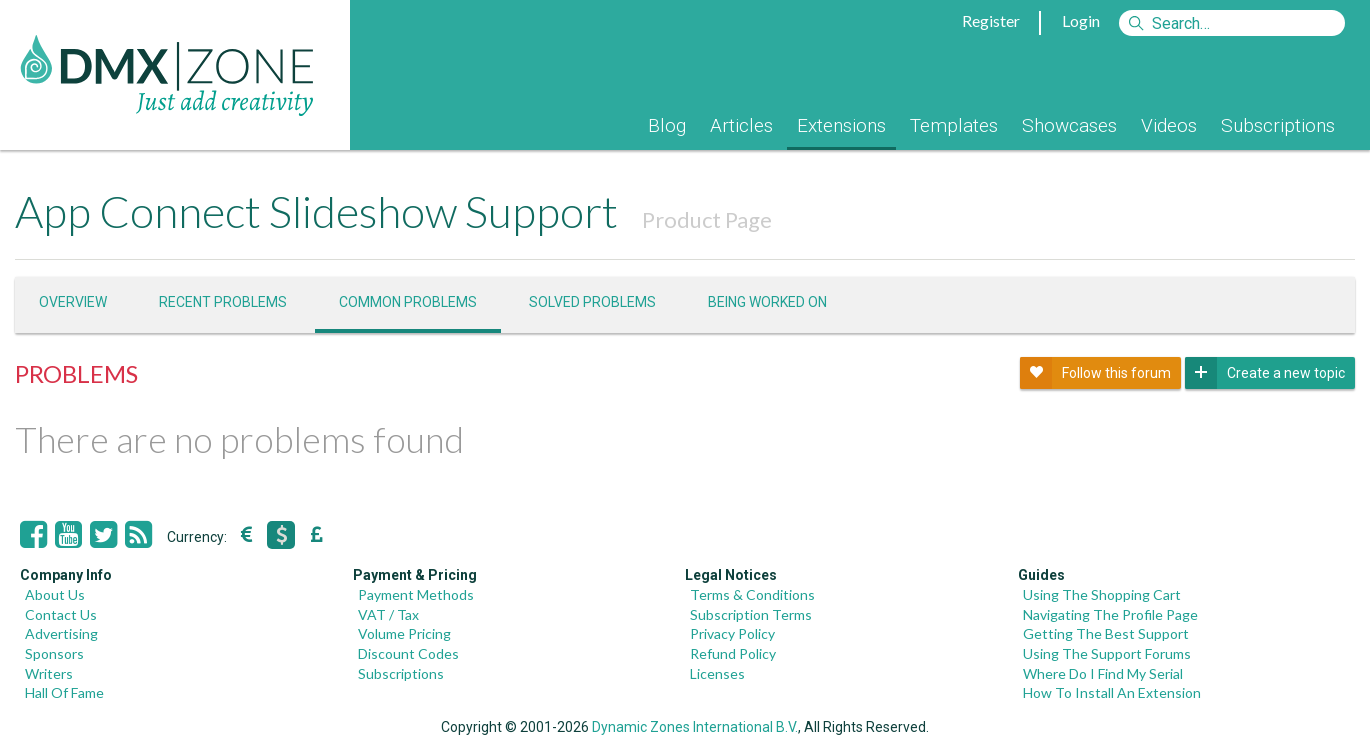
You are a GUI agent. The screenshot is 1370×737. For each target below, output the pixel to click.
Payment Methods (416, 594)
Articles (741, 125)
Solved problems (592, 302)
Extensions (841, 125)
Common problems (408, 302)
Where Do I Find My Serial (1103, 673)
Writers (49, 673)
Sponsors (54, 653)
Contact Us (61, 614)
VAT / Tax (388, 614)
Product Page (707, 219)
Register (991, 20)
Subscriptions (1278, 125)
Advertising (61, 633)
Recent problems (223, 302)
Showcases (1069, 125)
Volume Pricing (404, 633)
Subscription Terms (751, 614)
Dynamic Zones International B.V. (695, 727)
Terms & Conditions (752, 594)
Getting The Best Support (1106, 633)
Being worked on (767, 302)
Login (1081, 20)
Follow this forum (1095, 373)
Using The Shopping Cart (1102, 594)
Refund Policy (733, 653)
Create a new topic (1265, 373)
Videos (1169, 125)
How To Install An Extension (1112, 692)
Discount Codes (408, 653)
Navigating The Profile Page (1110, 614)
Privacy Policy (732, 633)
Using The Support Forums (1107, 653)
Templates (954, 125)
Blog (667, 125)
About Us (55, 594)
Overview (73, 302)
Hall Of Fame (64, 692)
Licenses (717, 673)
